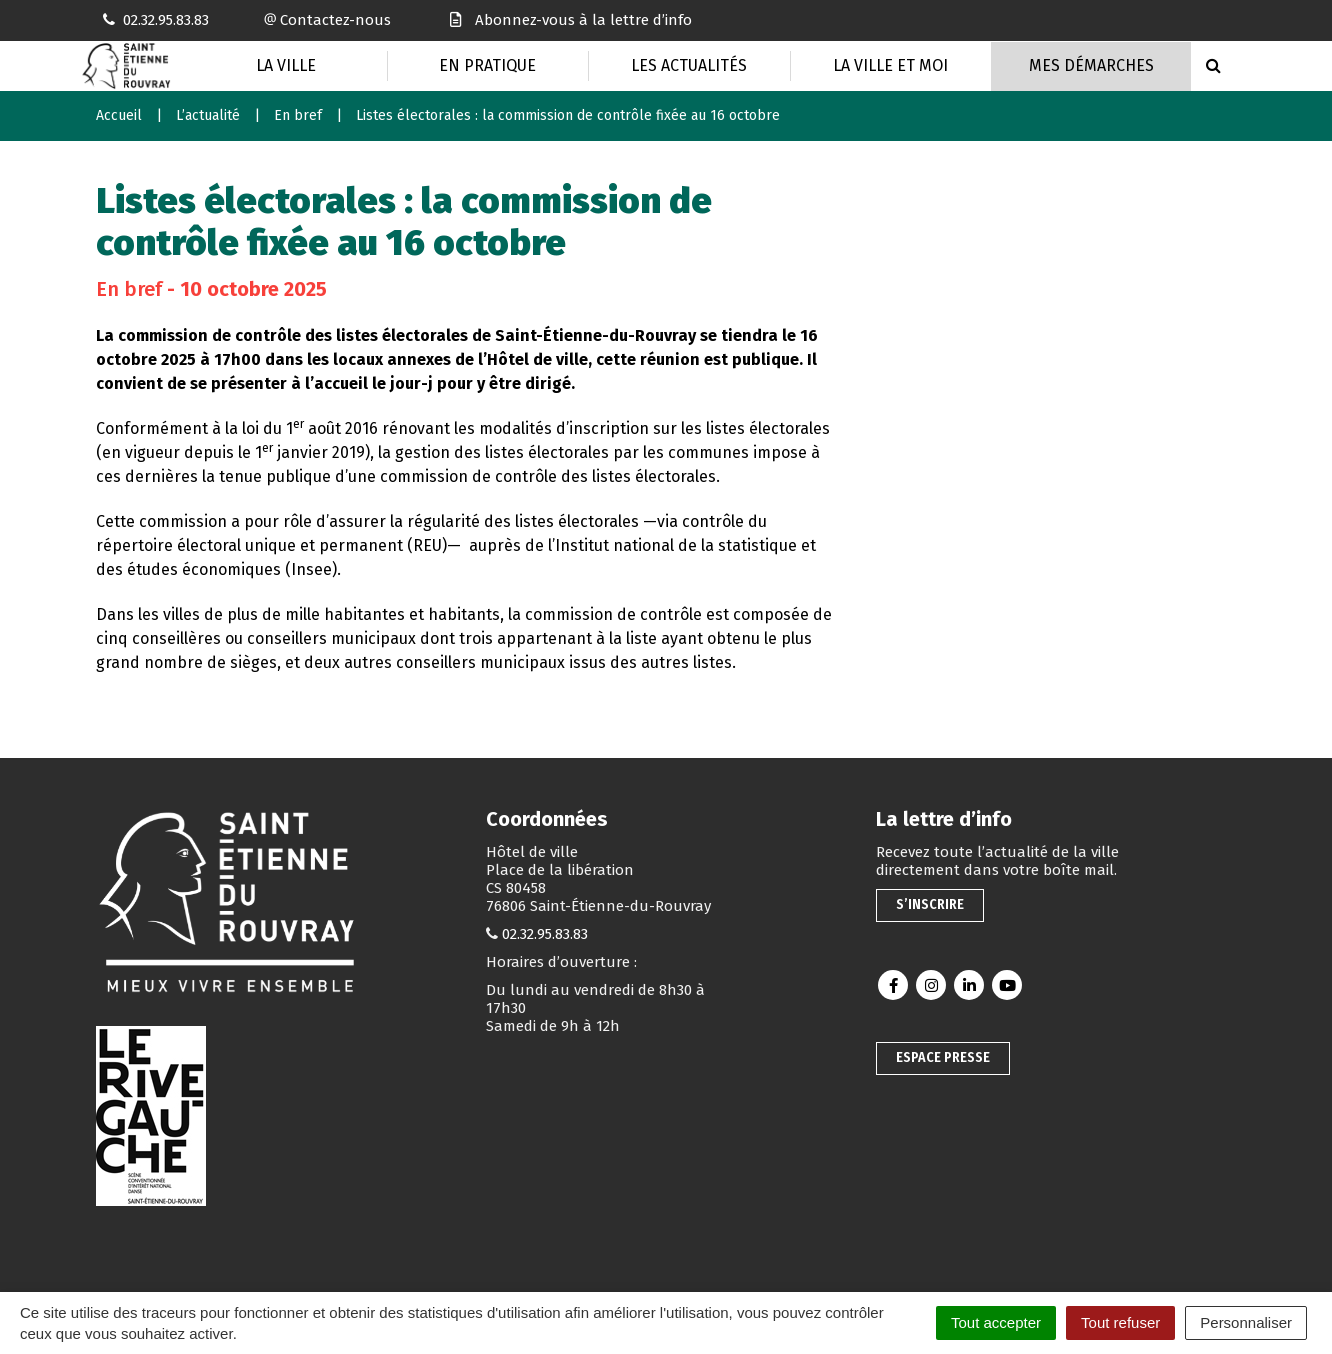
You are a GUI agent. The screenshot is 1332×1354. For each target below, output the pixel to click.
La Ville (286, 65)
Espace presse (943, 1057)
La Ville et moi (890, 65)
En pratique (487, 65)
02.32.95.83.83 (545, 934)
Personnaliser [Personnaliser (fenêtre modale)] (1246, 1322)
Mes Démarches (1091, 65)
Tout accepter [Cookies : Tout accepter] (996, 1322)
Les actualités (689, 65)
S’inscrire (930, 904)
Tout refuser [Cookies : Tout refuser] (1120, 1322)
